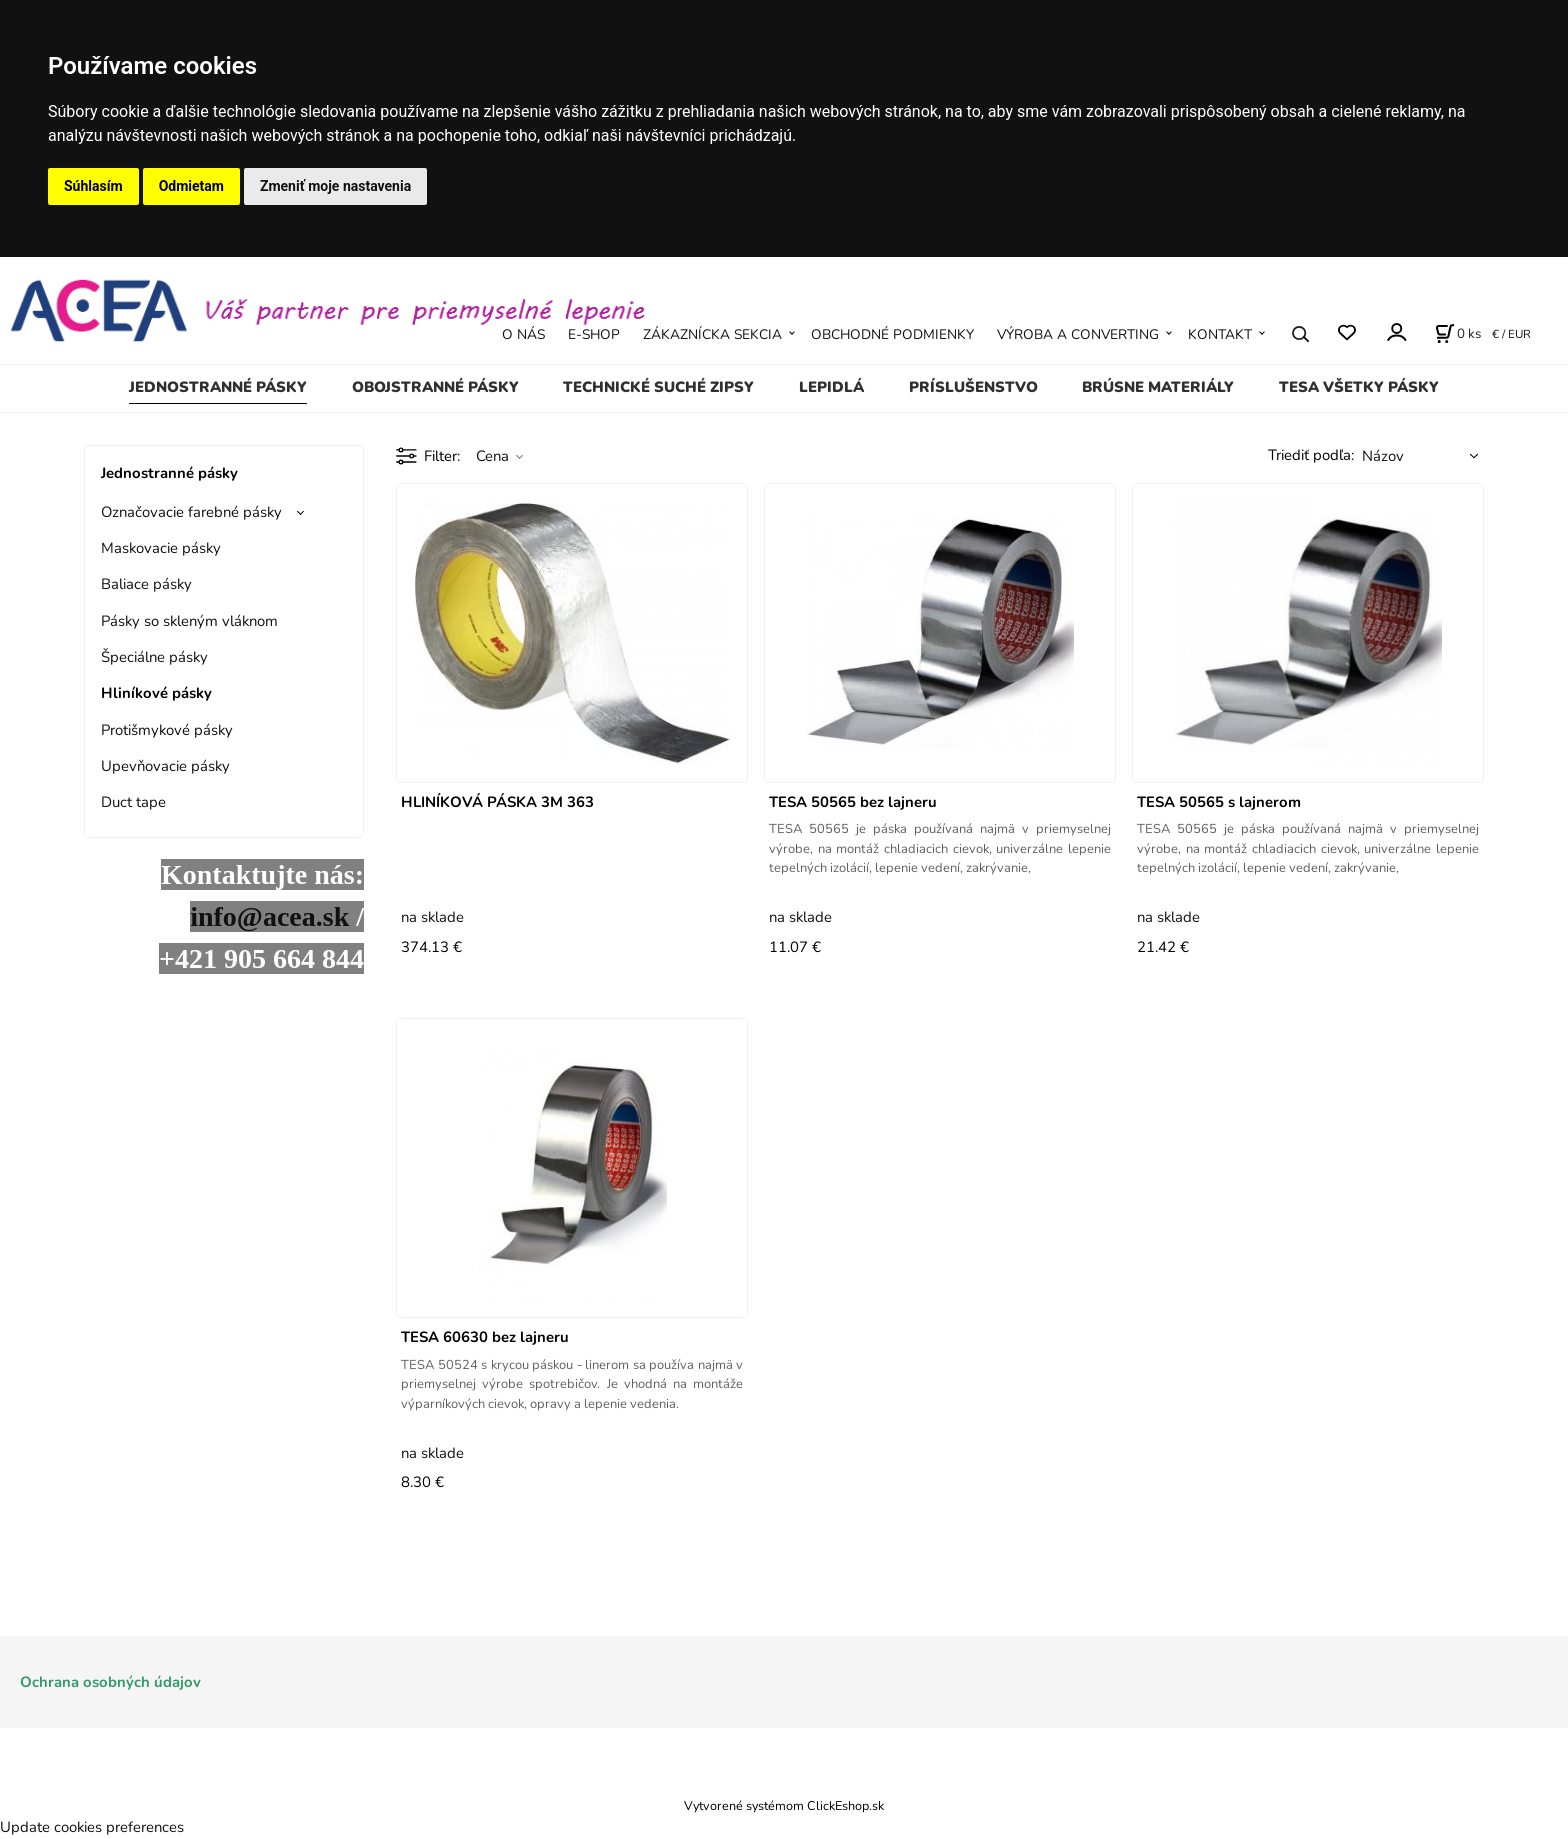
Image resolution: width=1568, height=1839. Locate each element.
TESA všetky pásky (1359, 387)
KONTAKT (1220, 334)
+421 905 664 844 (261, 958)
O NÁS (523, 334)
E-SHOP (594, 334)
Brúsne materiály (1158, 387)
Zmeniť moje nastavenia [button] (335, 186)
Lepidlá (831, 387)
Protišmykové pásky (167, 730)
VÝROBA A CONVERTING (1078, 334)
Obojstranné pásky (435, 387)
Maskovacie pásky (161, 548)
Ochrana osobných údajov (110, 1682)
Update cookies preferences (92, 1827)
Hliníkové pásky (156, 693)
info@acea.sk (269, 916)
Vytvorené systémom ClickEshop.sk (784, 1805)
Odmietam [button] (191, 186)
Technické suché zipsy (658, 387)
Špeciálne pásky (154, 657)
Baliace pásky (146, 584)
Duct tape (133, 802)
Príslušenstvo (973, 387)
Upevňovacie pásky (165, 766)
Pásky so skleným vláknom (189, 621)
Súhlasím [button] (93, 186)
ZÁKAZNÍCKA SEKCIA (712, 334)
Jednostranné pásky (218, 387)
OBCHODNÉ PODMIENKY (892, 334)
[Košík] (1458, 334)
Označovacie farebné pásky (191, 512)
